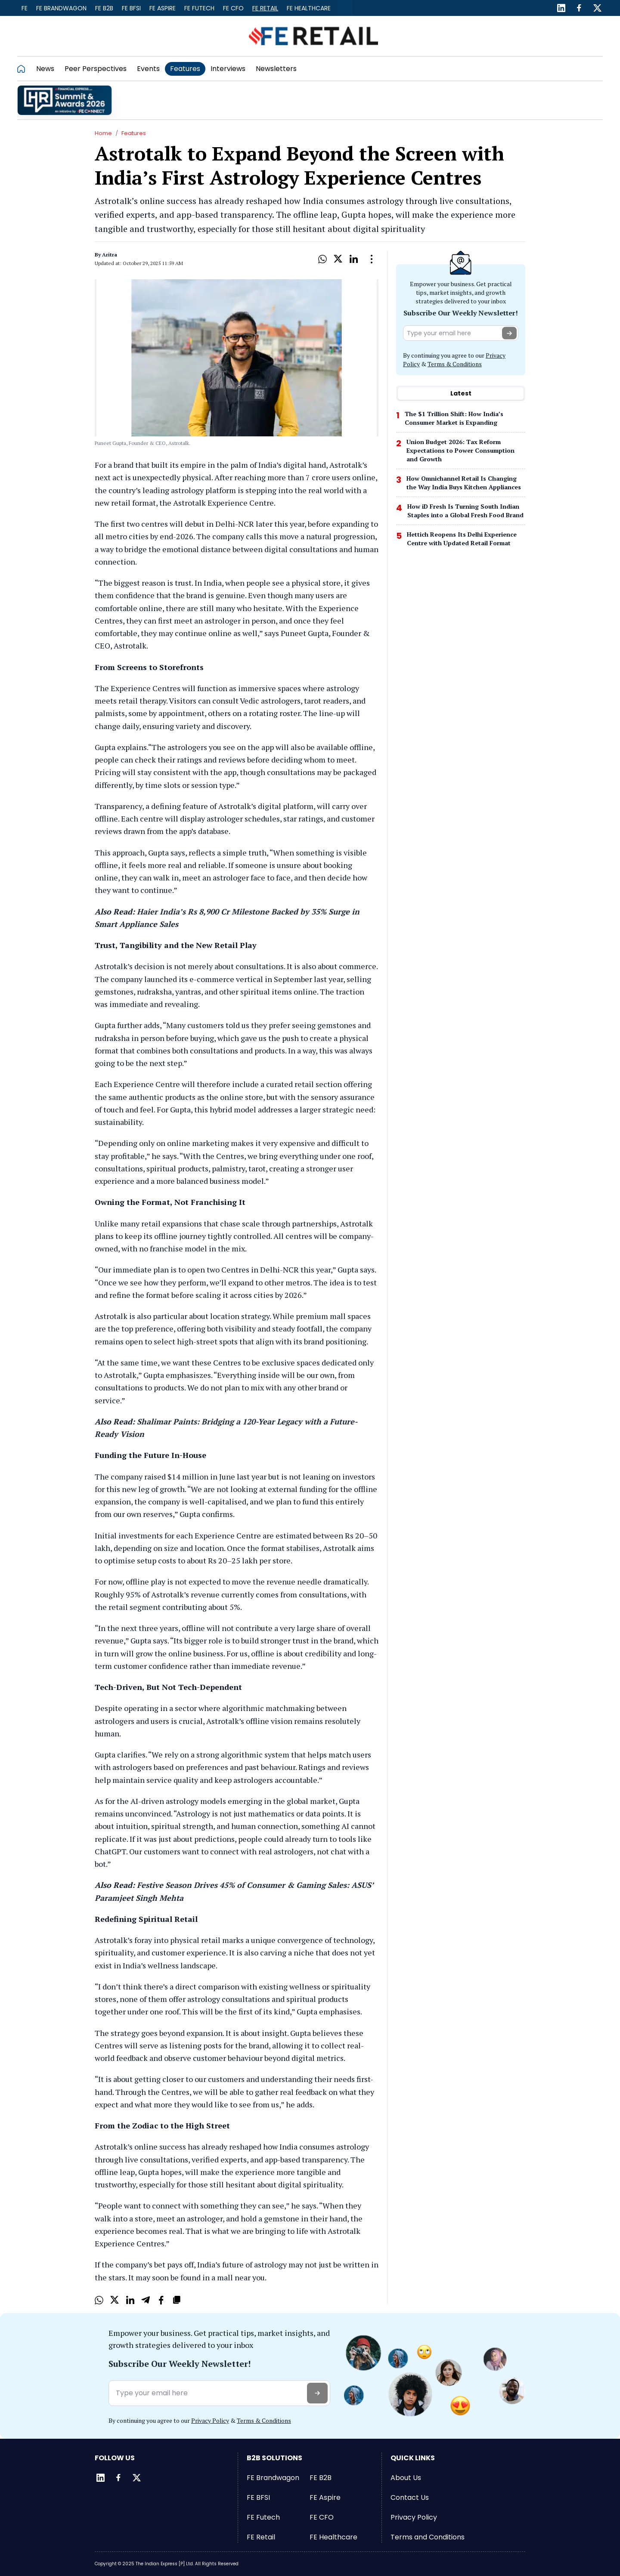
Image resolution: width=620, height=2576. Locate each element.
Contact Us (410, 2497)
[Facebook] (579, 8)
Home (103, 133)
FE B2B (104, 8)
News (45, 69)
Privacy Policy (210, 2420)
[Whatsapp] (322, 259)
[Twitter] (597, 8)
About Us (406, 2478)
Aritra (109, 254)
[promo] (64, 100)
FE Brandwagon (61, 8)
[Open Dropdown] (371, 259)
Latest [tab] (460, 393)
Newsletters (276, 69)
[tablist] (460, 393)
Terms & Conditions (455, 364)
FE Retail (265, 8)
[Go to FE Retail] (313, 36)
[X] (338, 259)
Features (185, 69)
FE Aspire (162, 8)
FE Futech (199, 8)
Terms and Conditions (428, 2537)
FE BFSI (131, 8)
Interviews (228, 69)
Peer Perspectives (96, 69)
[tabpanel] (460, 481)
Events (148, 69)
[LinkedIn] (561, 8)
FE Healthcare (309, 8)
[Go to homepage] (23, 68)
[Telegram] (145, 2300)
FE (25, 8)
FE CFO (233, 8)
